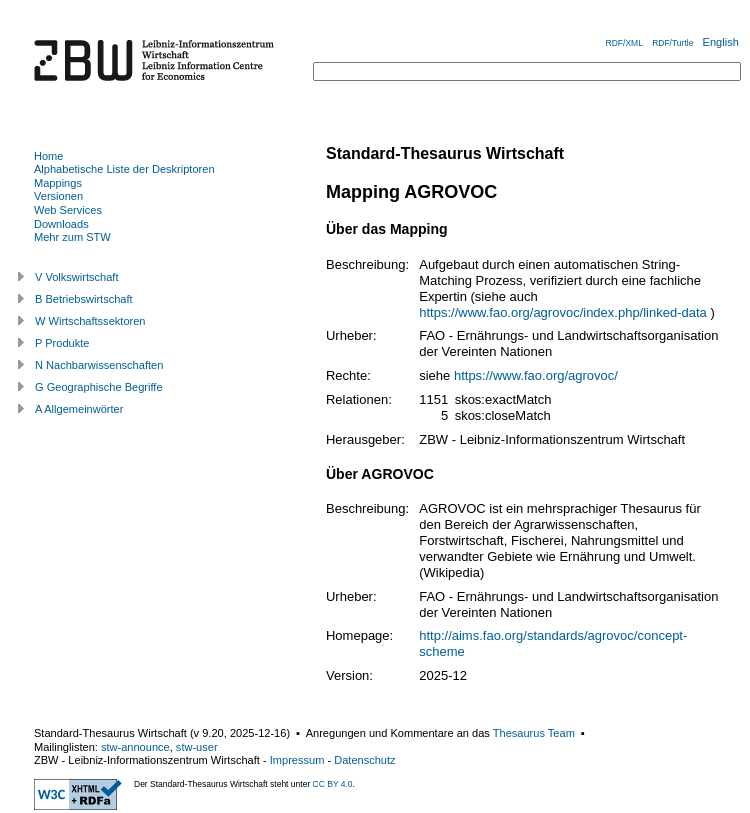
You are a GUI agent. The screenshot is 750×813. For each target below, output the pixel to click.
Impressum (297, 760)
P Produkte (62, 343)
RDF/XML (624, 43)
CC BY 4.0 (333, 784)
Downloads (61, 224)
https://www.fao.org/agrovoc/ (536, 375)
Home (48, 156)
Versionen (58, 196)
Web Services (68, 210)
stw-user (197, 747)
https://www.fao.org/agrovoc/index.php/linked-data (563, 312)
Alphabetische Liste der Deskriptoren (124, 169)
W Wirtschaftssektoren (90, 321)
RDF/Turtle (672, 43)
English (721, 42)
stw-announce (135, 747)
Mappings (58, 183)
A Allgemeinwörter (79, 409)
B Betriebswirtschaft (84, 299)
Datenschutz (364, 760)
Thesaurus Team (534, 733)
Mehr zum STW (72, 237)
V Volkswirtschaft (77, 277)
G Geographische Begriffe (99, 387)
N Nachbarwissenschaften (99, 365)
